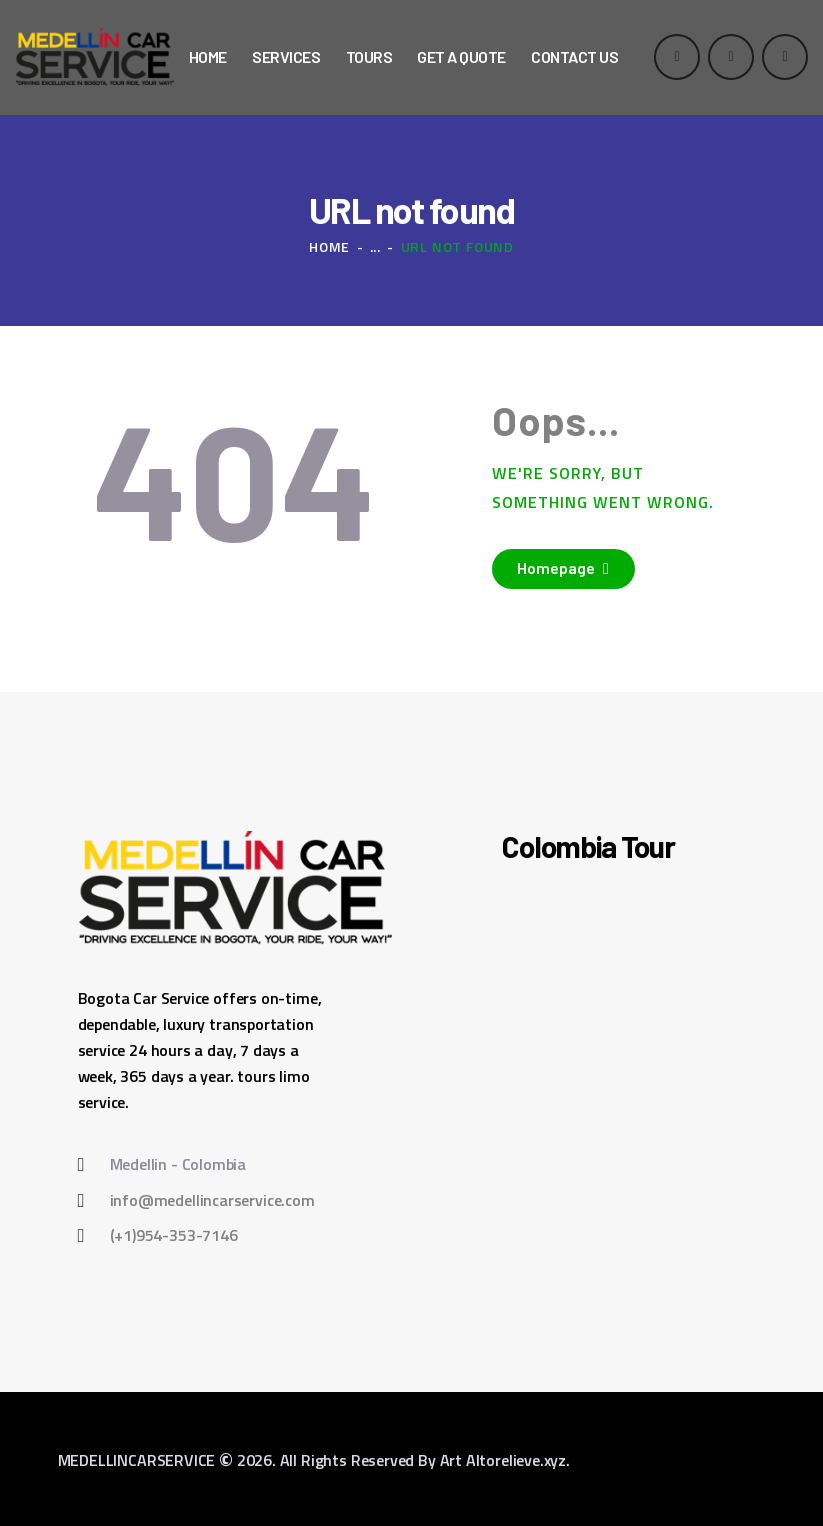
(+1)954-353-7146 (174, 1235)
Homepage (556, 567)
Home (329, 246)
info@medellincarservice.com (212, 1200)
